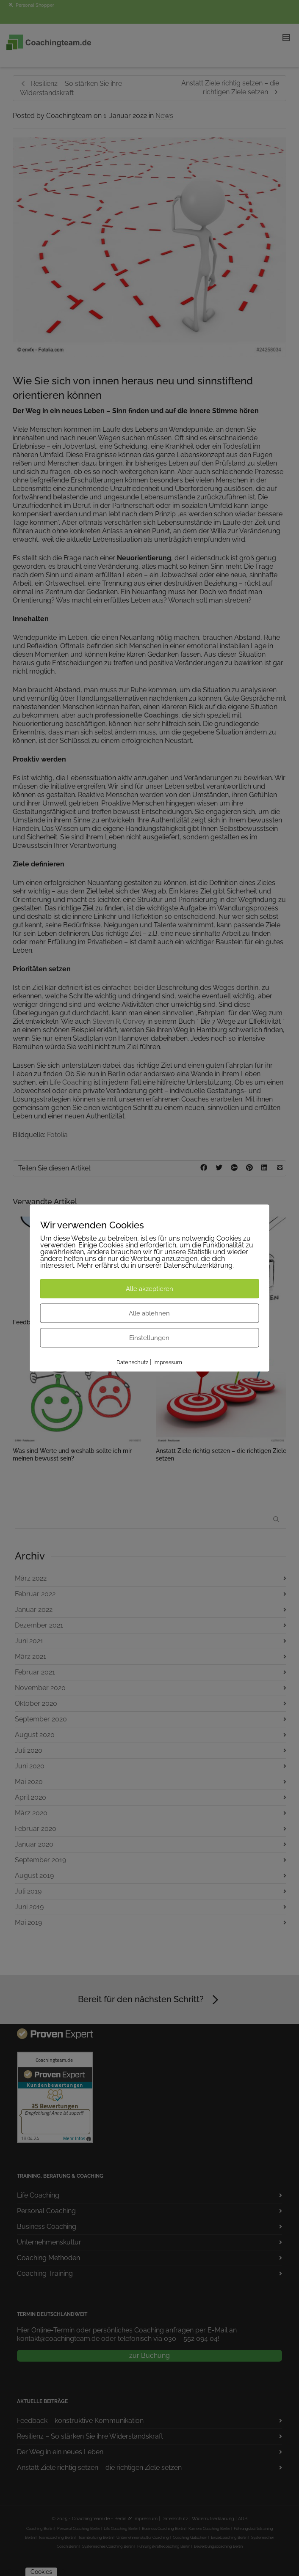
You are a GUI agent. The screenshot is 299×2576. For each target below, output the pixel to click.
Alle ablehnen (149, 1313)
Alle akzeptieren (149, 1289)
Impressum (167, 1362)
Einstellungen (149, 1338)
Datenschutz (132, 1362)
